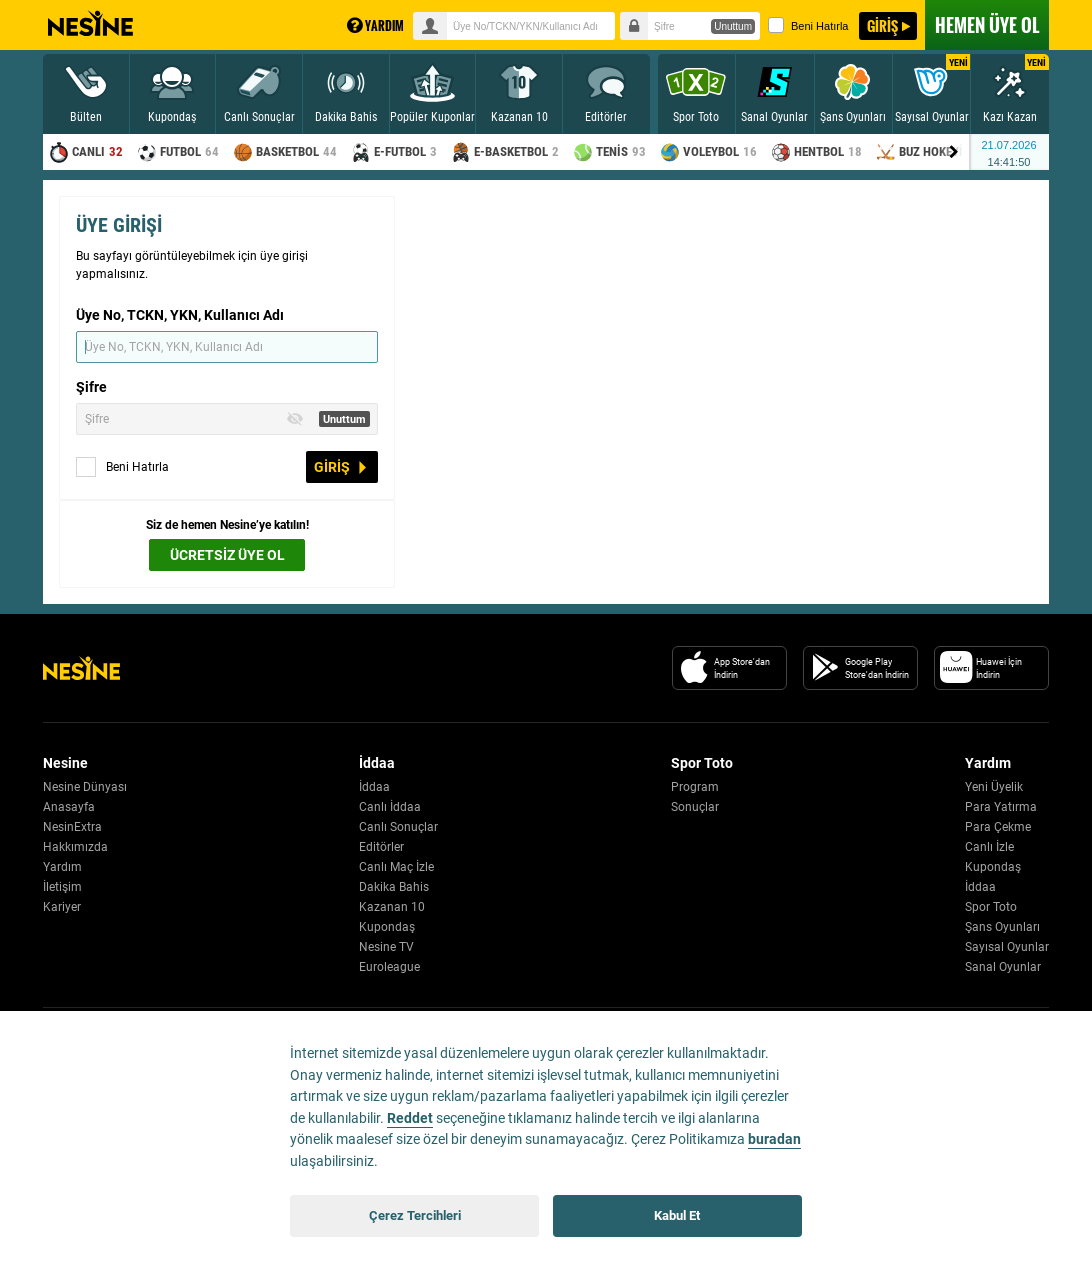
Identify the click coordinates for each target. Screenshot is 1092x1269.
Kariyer (62, 907)
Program (695, 787)
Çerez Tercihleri (415, 1215)
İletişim (62, 887)
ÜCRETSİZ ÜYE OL (227, 555)
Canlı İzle (989, 847)
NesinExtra (72, 827)
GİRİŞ (882, 25)
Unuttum (733, 26)
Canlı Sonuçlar (398, 827)
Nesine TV (386, 947)
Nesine (90, 24)
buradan (774, 1139)
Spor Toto (991, 907)
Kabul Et (677, 1215)
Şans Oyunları (1002, 927)
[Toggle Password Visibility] (295, 419)
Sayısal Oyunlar (1007, 947)
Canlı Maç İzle (396, 867)
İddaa (374, 787)
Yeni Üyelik (994, 787)
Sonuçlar (695, 807)
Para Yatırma (1001, 807)
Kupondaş (387, 927)
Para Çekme (998, 827)
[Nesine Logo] (81, 668)
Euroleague (389, 967)
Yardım (62, 867)
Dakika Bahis (394, 887)
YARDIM (375, 25)
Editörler (381, 847)
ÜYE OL (987, 25)
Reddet (410, 1118)
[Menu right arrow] (954, 152)
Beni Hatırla (808, 25)
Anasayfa (69, 807)
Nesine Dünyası (85, 787)
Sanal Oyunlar (1003, 967)
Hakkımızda (75, 847)
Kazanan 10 (392, 907)
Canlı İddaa (390, 807)
